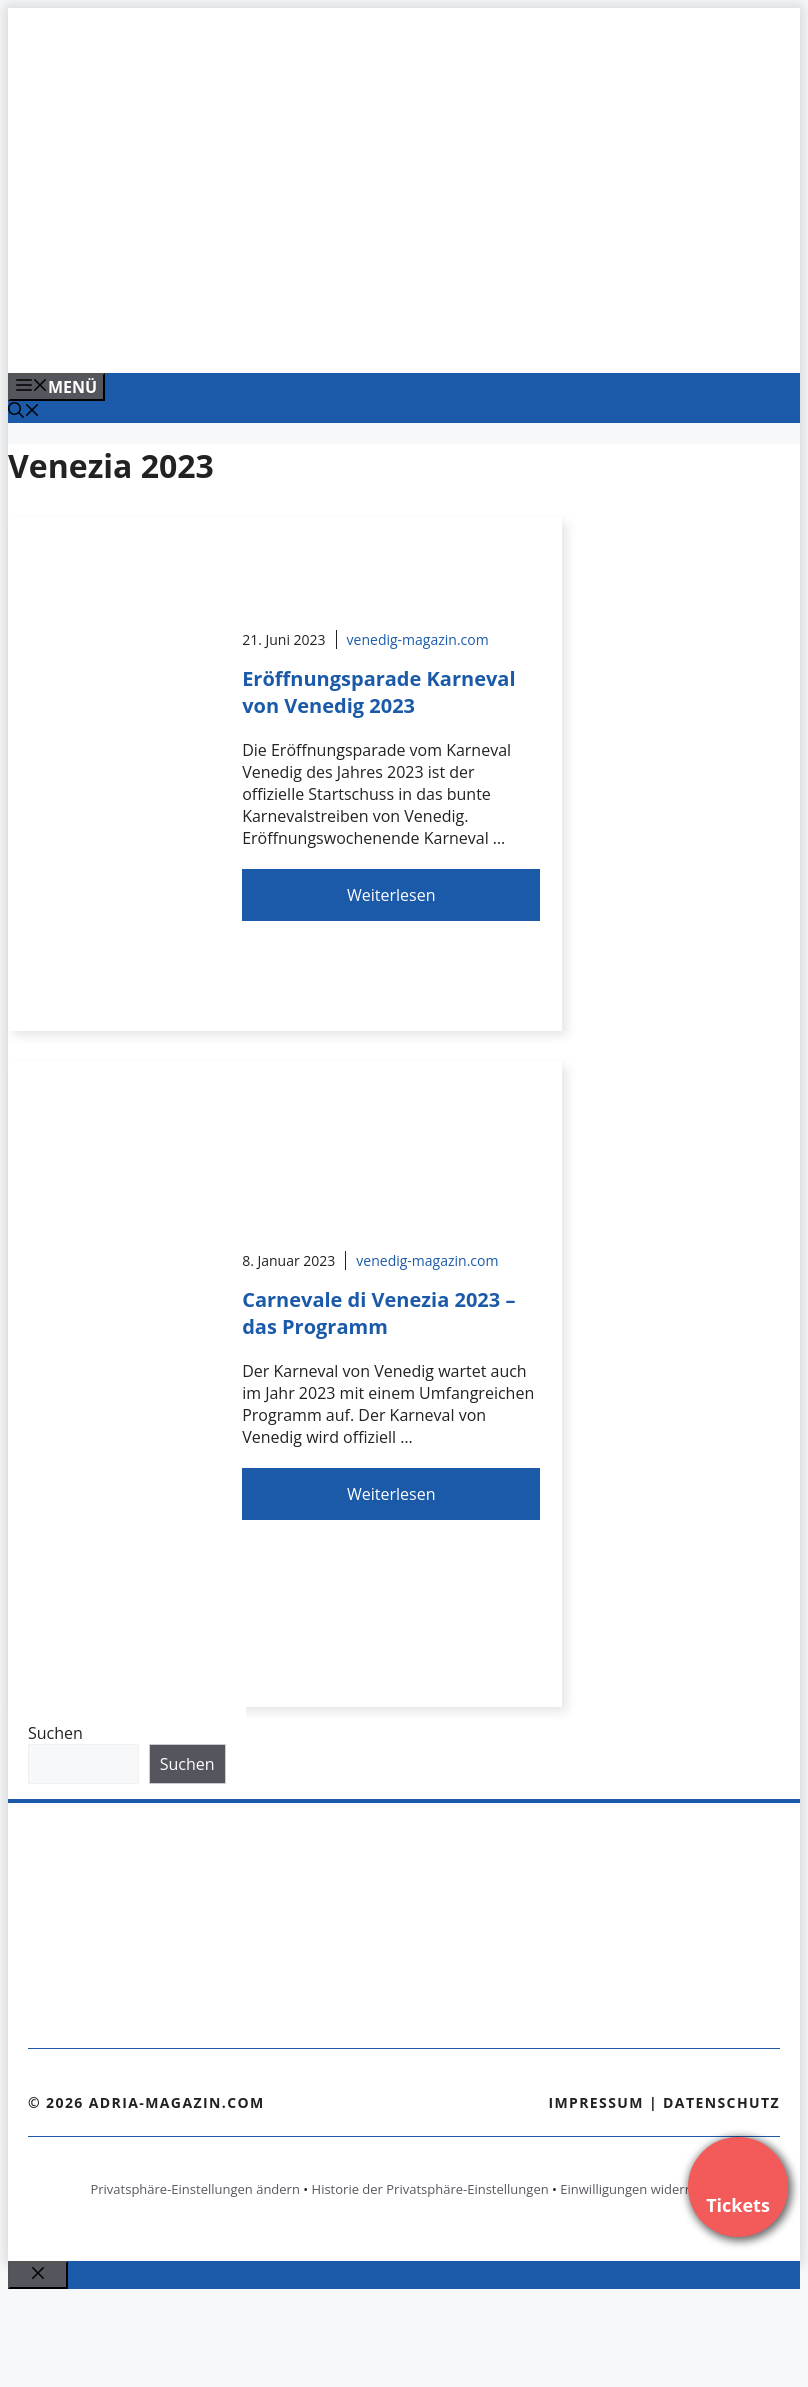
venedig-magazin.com (418, 639)
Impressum (596, 2102)
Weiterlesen (391, 895)
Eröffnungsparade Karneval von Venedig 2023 (378, 692)
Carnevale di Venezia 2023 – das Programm (378, 1313)
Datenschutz (721, 2102)
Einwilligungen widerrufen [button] (638, 2189)
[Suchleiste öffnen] (24, 412)
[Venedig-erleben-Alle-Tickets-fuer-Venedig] (412, 336)
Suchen (55, 1733)
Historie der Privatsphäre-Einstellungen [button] (430, 2189)
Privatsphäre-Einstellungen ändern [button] (194, 2189)
